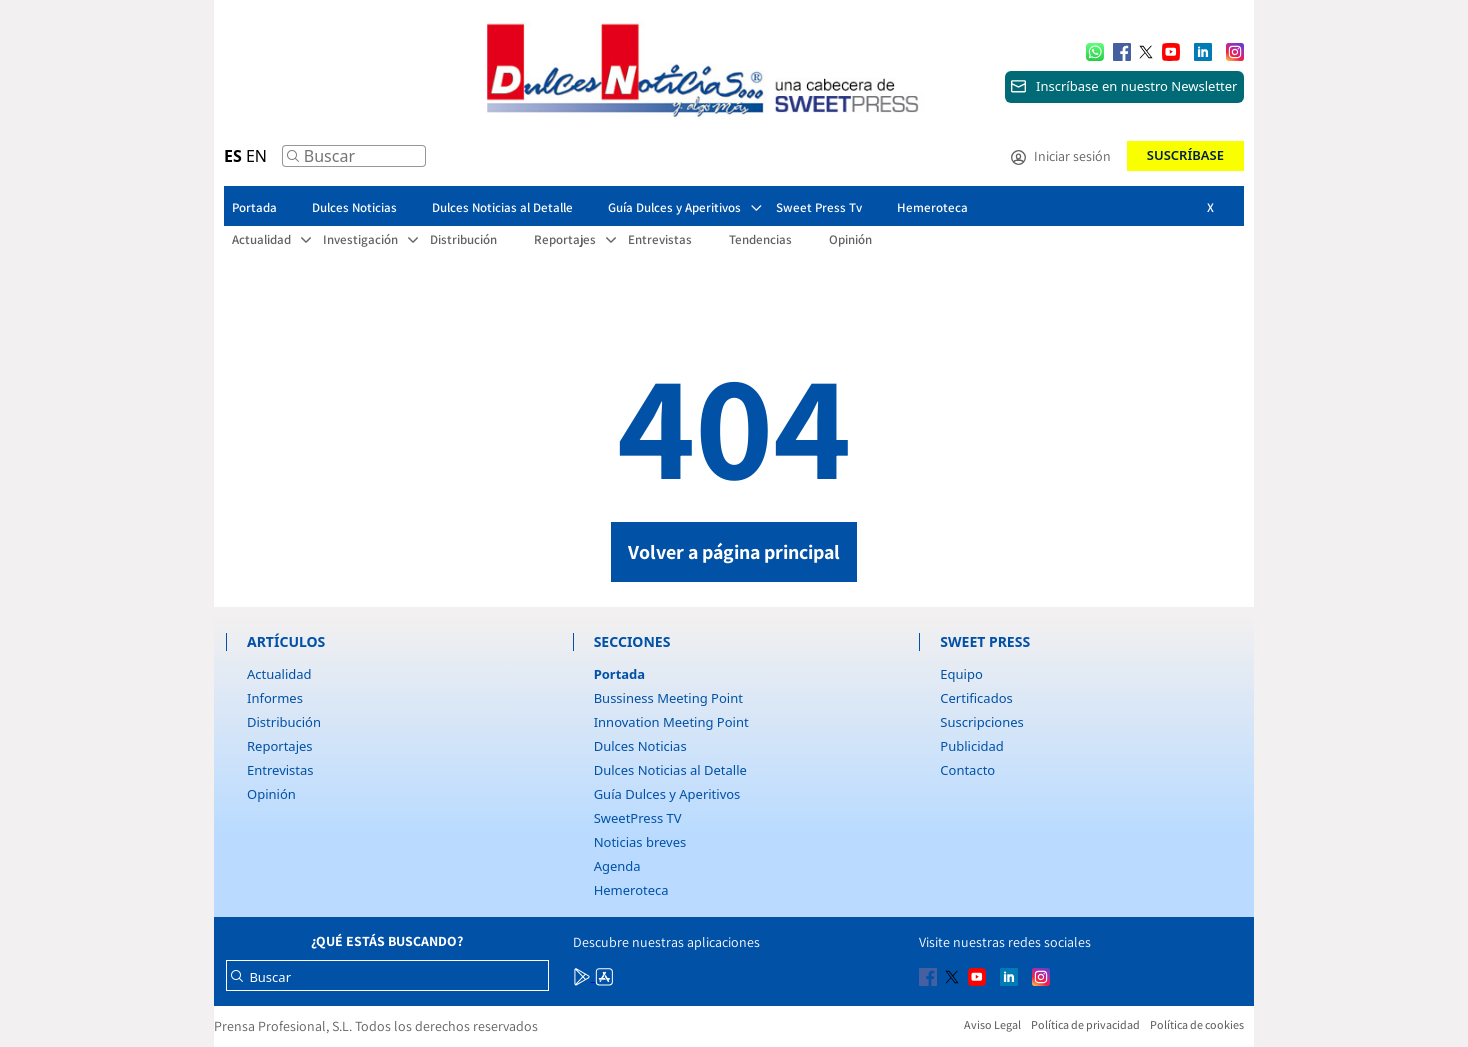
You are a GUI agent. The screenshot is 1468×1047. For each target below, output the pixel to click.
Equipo (961, 674)
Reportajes (280, 746)
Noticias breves (640, 842)
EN (256, 156)
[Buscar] (293, 161)
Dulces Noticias (640, 746)
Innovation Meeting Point (671, 722)
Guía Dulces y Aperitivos (667, 794)
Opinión (271, 794)
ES (233, 156)
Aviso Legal (992, 1024)
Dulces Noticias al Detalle (670, 770)
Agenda (617, 866)
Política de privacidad (1085, 1024)
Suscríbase (1185, 155)
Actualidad (279, 674)
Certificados (976, 698)
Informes (275, 698)
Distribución (284, 722)
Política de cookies (1197, 1024)
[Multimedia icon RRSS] (1122, 50)
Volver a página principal (734, 552)
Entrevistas (280, 770)
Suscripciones (981, 722)
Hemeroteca (631, 890)
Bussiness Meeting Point (668, 698)
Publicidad (971, 746)
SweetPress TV (638, 818)
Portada (619, 674)
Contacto (967, 770)
